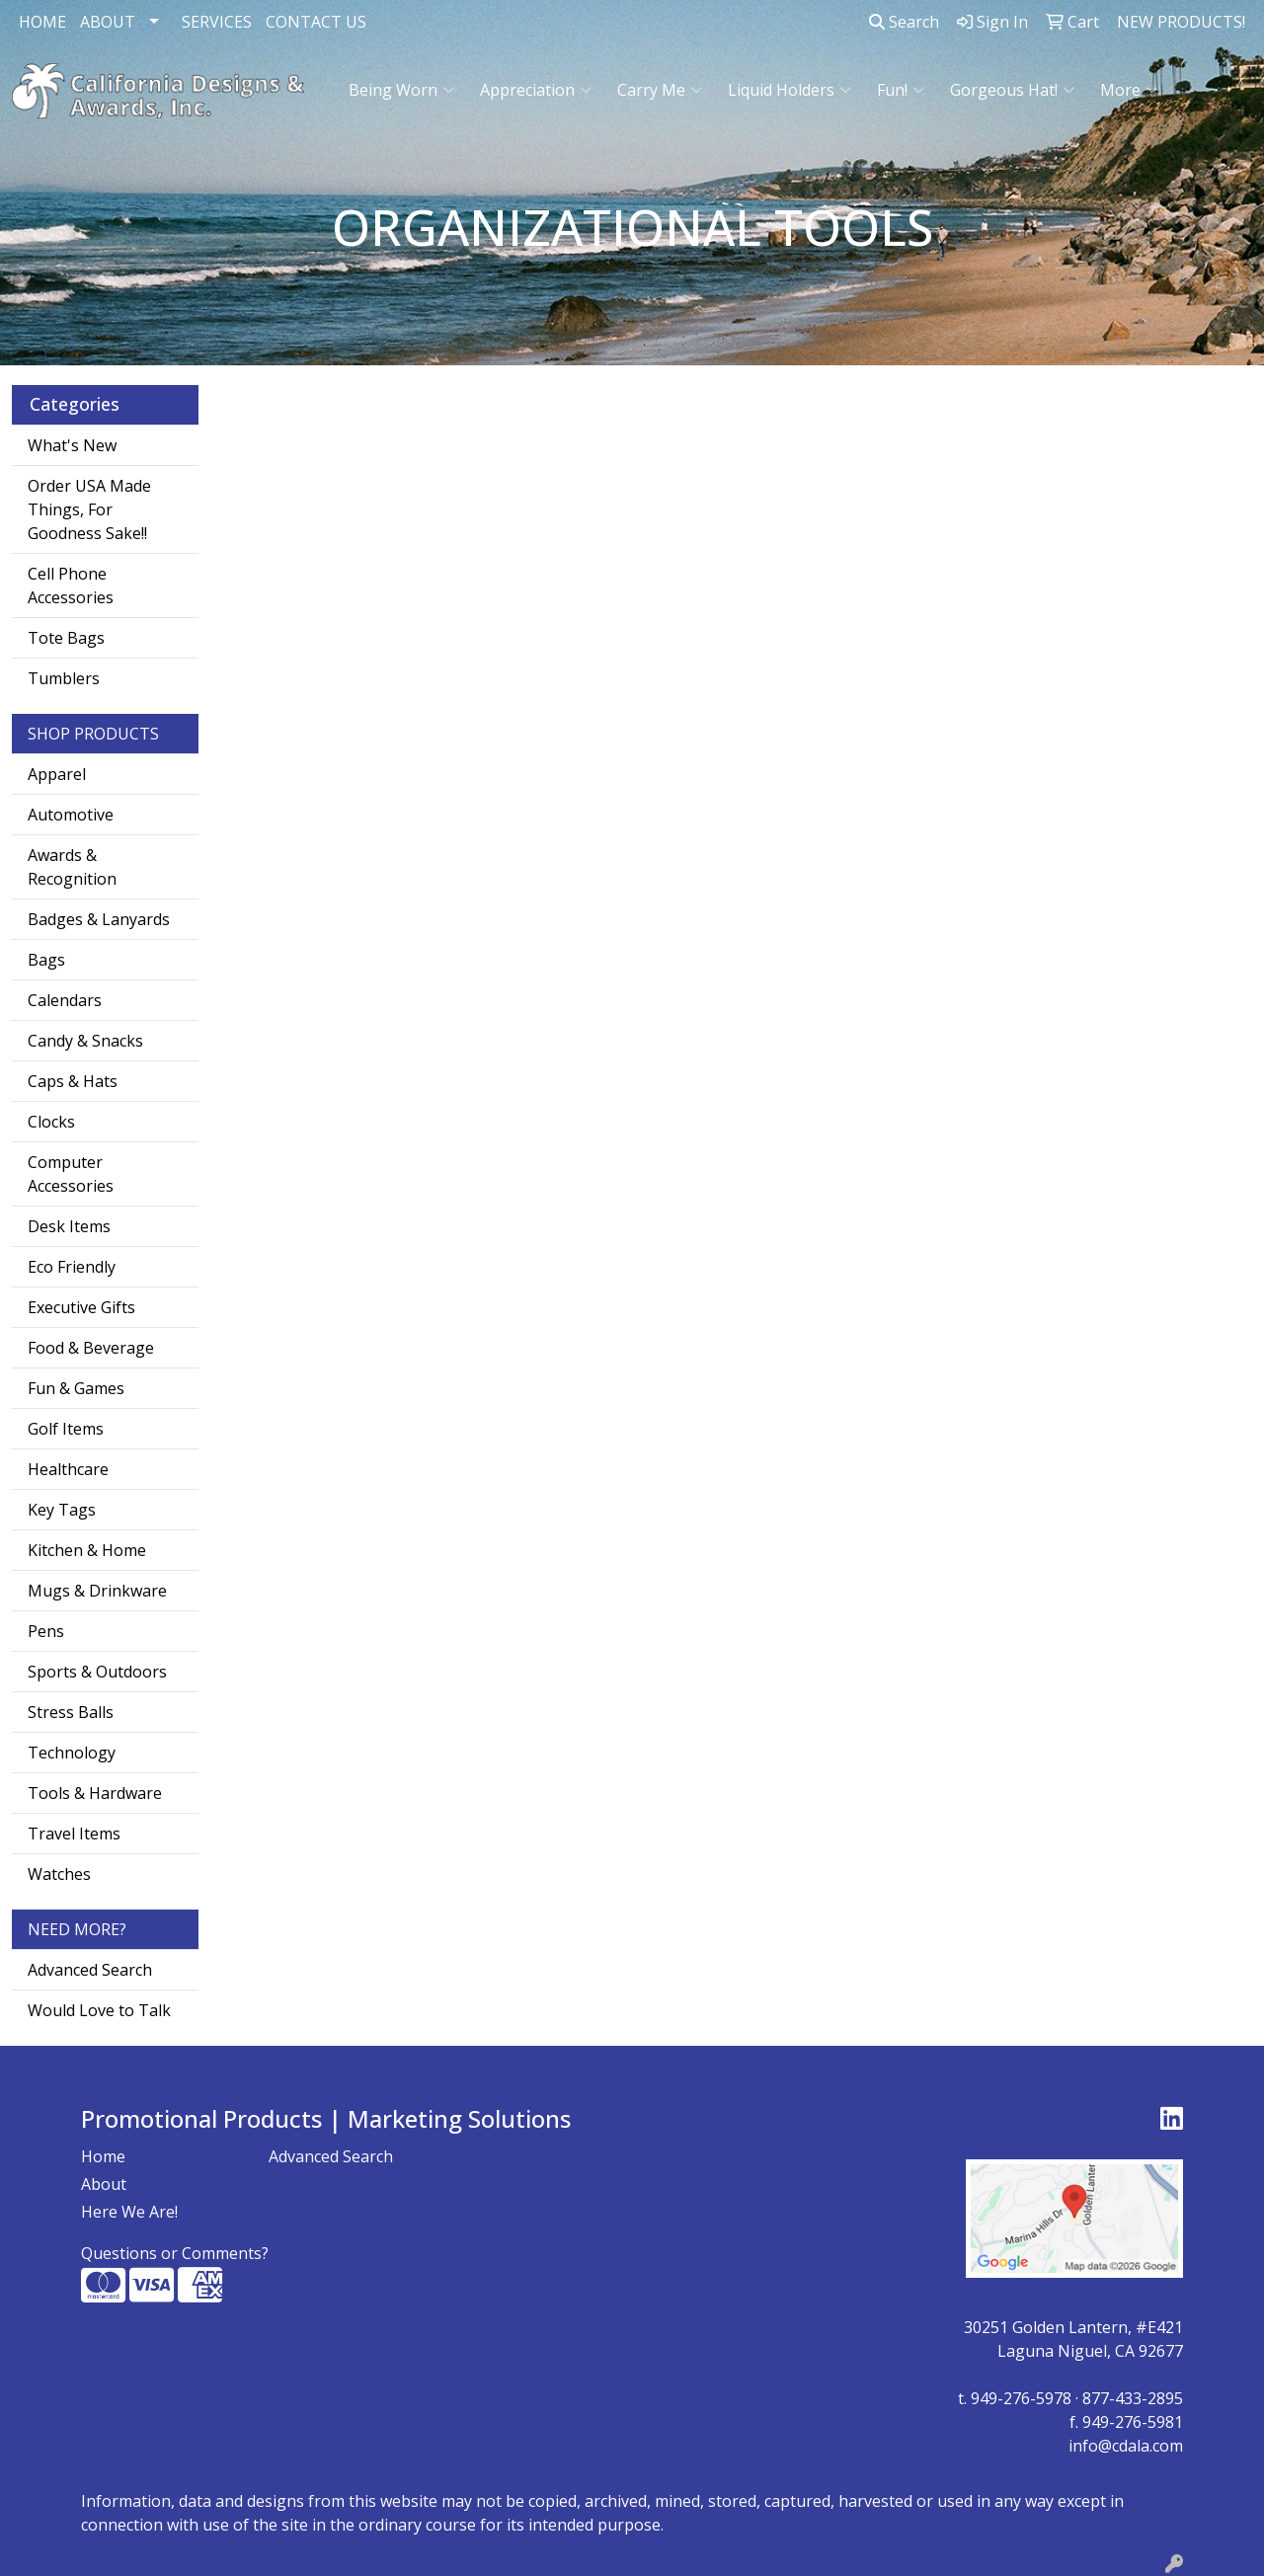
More (1128, 90)
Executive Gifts (81, 1307)
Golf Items (66, 1429)
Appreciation (536, 90)
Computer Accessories (71, 1174)
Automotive (71, 814)
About (103, 2184)
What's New (72, 445)
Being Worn (401, 90)
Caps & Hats (73, 1081)
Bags (46, 960)
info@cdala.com (1125, 2446)
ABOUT (107, 22)
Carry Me (659, 90)
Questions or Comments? (175, 2253)
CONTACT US (316, 22)
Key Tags (62, 1510)
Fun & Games (76, 1388)
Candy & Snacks (85, 1041)
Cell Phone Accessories (71, 585)
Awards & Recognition (72, 867)
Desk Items (69, 1226)
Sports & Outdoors (97, 1671)
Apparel (57, 774)
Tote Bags (66, 638)
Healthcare (68, 1469)
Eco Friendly (72, 1267)
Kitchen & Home (87, 1550)
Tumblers (64, 678)
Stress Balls (71, 1712)
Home (103, 2156)
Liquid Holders (789, 90)
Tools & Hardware (95, 1793)
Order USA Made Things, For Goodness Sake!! (89, 509)
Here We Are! (129, 2212)
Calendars (65, 1000)
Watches (59, 1874)
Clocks (51, 1121)
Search (904, 22)
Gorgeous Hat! (1012, 90)
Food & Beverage (91, 1348)
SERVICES (217, 22)
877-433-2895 (1132, 2398)
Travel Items (74, 1833)
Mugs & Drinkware (97, 1590)
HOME (42, 22)
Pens (46, 1631)
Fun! (900, 90)
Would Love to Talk (99, 2010)
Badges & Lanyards (99, 919)
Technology (72, 1752)
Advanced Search (90, 1970)
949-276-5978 (1021, 2398)
